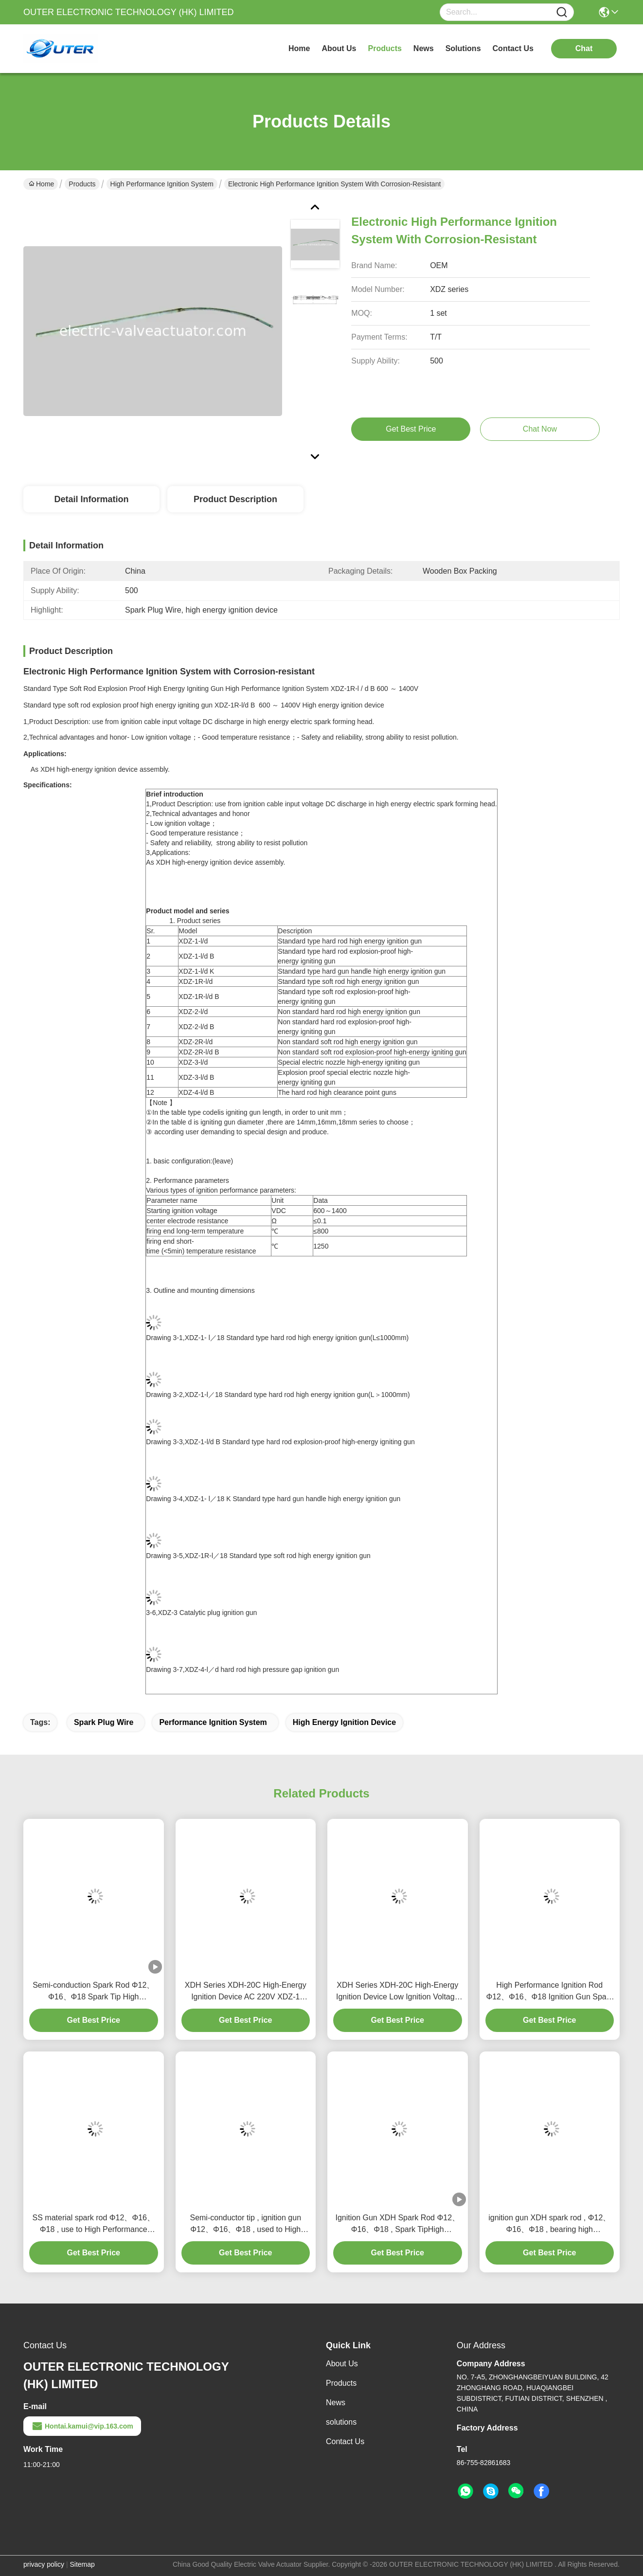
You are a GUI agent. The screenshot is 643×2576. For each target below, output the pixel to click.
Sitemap (82, 2564)
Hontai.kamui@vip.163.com (82, 2426)
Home (299, 48)
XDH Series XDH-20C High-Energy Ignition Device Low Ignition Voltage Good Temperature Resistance (397, 1992)
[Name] (562, 12)
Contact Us (345, 2441)
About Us (342, 2363)
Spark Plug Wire (104, 1722)
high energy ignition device (344, 1722)
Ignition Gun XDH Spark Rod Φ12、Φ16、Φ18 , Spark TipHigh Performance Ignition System (397, 2224)
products (385, 48)
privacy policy (43, 2564)
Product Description (235, 499)
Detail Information (91, 499)
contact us (513, 48)
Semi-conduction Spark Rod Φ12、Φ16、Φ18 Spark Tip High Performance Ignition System (93, 1992)
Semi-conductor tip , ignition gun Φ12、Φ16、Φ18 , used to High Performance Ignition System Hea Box (245, 2224)
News (335, 2402)
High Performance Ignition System (162, 184)
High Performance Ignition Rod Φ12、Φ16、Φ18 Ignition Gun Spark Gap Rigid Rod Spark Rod (549, 1992)
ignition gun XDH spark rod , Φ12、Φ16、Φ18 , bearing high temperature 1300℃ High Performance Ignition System (549, 2224)
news (423, 48)
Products (82, 184)
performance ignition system (213, 1722)
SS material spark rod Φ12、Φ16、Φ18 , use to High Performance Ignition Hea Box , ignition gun (94, 2224)
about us (339, 48)
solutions (463, 48)
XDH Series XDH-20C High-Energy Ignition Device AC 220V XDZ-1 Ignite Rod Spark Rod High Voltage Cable (245, 1992)
